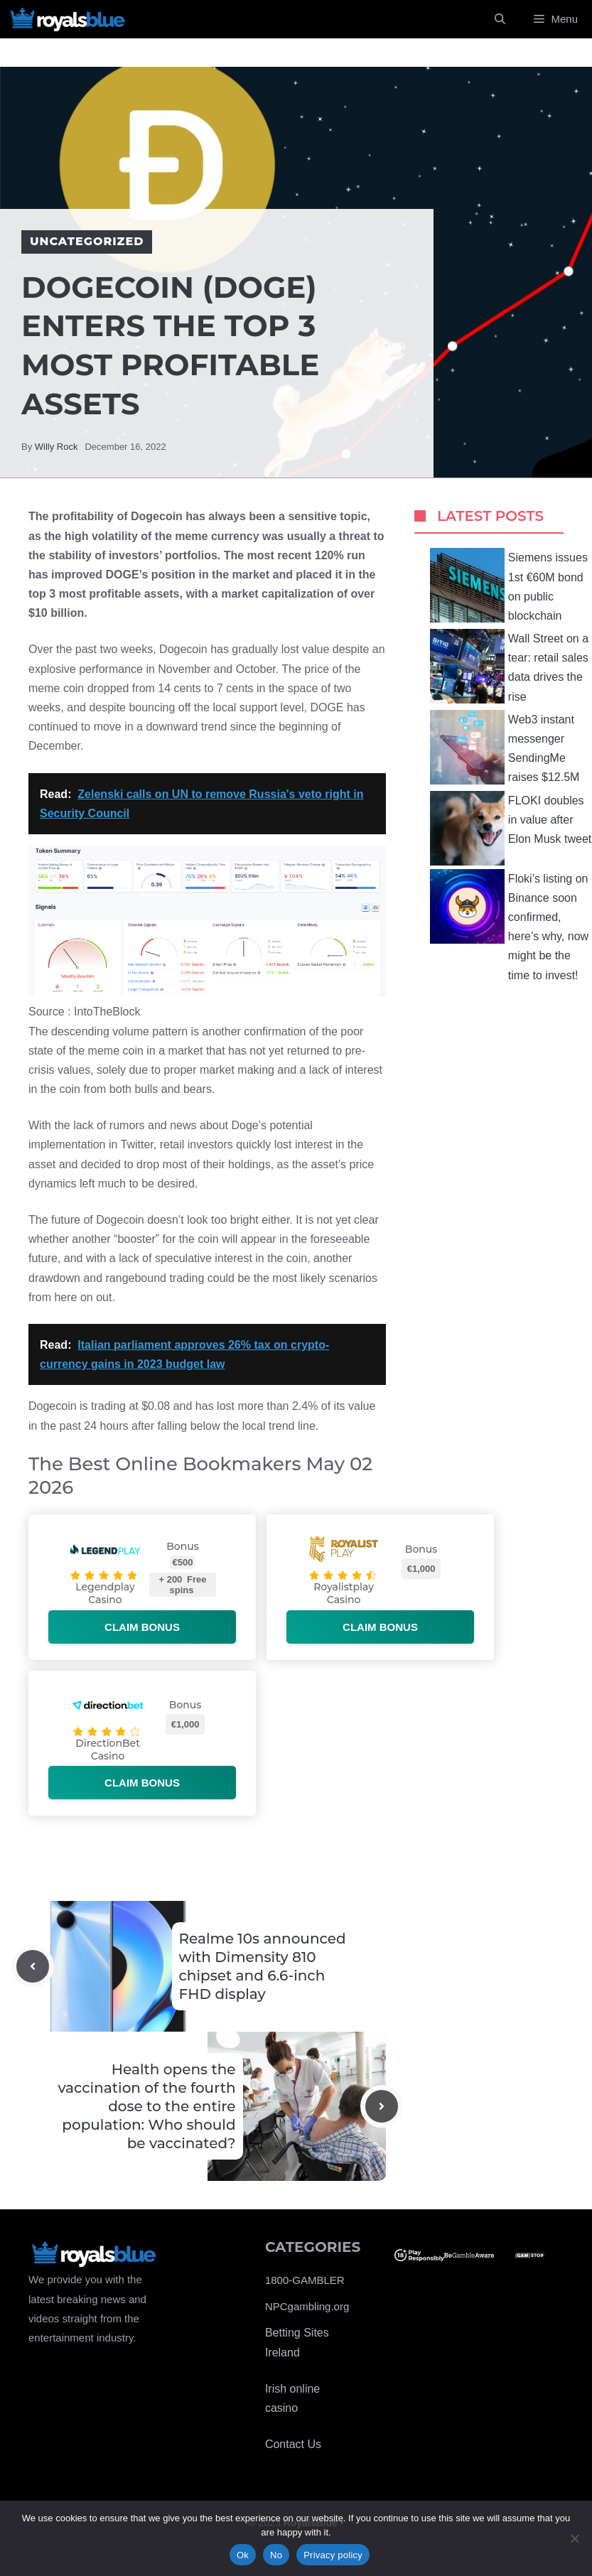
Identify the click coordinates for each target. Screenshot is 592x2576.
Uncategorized (87, 241)
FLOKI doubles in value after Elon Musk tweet (510, 828)
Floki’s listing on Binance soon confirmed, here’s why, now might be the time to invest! (509, 925)
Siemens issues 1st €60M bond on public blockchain (509, 585)
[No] (574, 2538)
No (276, 2555)
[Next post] (381, 2106)
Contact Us (293, 2444)
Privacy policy (332, 2555)
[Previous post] (32, 1966)
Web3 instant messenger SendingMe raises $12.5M (505, 747)
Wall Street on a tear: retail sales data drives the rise (509, 666)
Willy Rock (56, 446)
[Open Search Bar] (500, 19)
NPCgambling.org (307, 2306)
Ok (243, 2555)
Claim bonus (142, 1627)
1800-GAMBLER (305, 2280)
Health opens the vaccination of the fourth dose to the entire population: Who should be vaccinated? (146, 2106)
